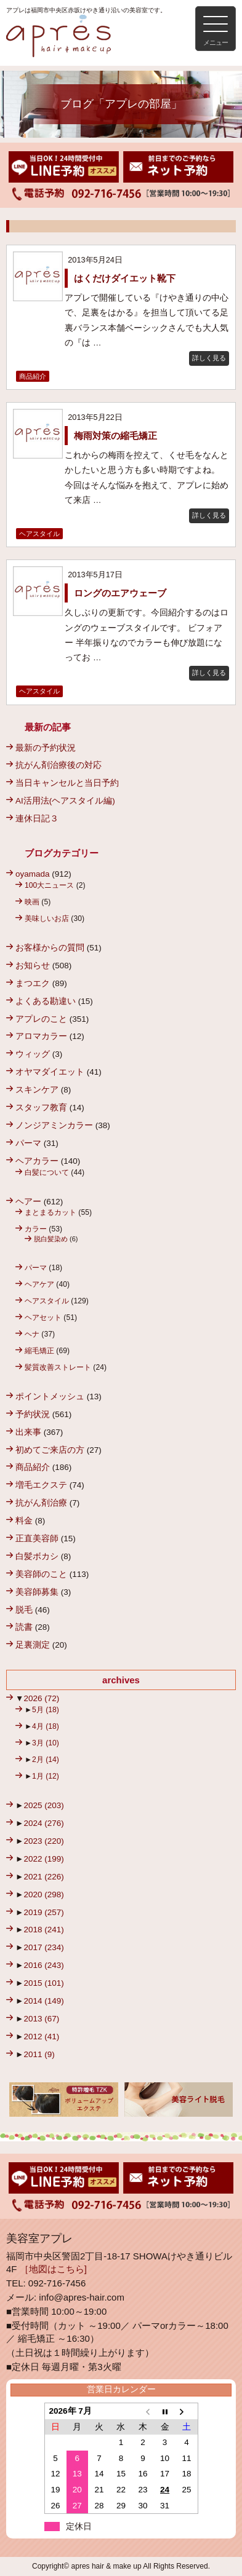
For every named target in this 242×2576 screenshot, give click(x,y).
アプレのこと (41, 1019)
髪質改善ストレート (58, 1367)
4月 (45, 1726)
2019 (43, 1912)
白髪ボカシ (36, 1556)
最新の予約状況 (45, 748)
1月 (45, 1776)
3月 (45, 1743)
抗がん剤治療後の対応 (58, 765)
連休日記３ (36, 818)
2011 (38, 2054)
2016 (43, 1965)
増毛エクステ (41, 1485)
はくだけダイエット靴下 (129, 278)
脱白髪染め (51, 1239)
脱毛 (24, 1609)
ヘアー (28, 1201)
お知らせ (32, 965)
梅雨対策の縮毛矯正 (115, 435)
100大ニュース (49, 885)
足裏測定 (32, 1645)
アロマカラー (41, 1036)
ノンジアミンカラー (54, 1125)
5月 (45, 1709)
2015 (43, 1983)
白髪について (47, 1172)
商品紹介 (32, 376)
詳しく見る (209, 358)
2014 (43, 2000)
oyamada (32, 874)
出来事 (28, 1432)
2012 (41, 2036)
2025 (43, 1805)
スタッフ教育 (41, 1107)
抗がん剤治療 (41, 1502)
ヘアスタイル (39, 533)
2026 (41, 1698)
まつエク (32, 983)
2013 (41, 2018)
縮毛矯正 (39, 1350)
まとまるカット (50, 1212)
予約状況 (32, 1414)
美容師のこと (41, 1574)
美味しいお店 (47, 918)
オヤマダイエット (49, 1072)
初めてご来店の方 (49, 1450)
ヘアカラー (36, 1161)
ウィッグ (32, 1054)
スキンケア (36, 1089)
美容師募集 (36, 1592)
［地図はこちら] (53, 2269)
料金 (24, 1520)
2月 (45, 1759)
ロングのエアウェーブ (120, 593)
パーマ (28, 1143)
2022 (43, 1858)
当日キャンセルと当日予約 (67, 783)
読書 (24, 1627)
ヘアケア (39, 1284)
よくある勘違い (45, 1001)
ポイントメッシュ (49, 1396)
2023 (43, 1841)
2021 (43, 1876)
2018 (43, 1929)
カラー (36, 1229)
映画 (32, 902)
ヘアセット (43, 1317)
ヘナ (32, 1334)
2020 (43, 1894)
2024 (43, 1823)
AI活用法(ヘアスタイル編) (65, 800)
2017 (43, 1947)
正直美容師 (36, 1538)
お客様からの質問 (49, 947)
